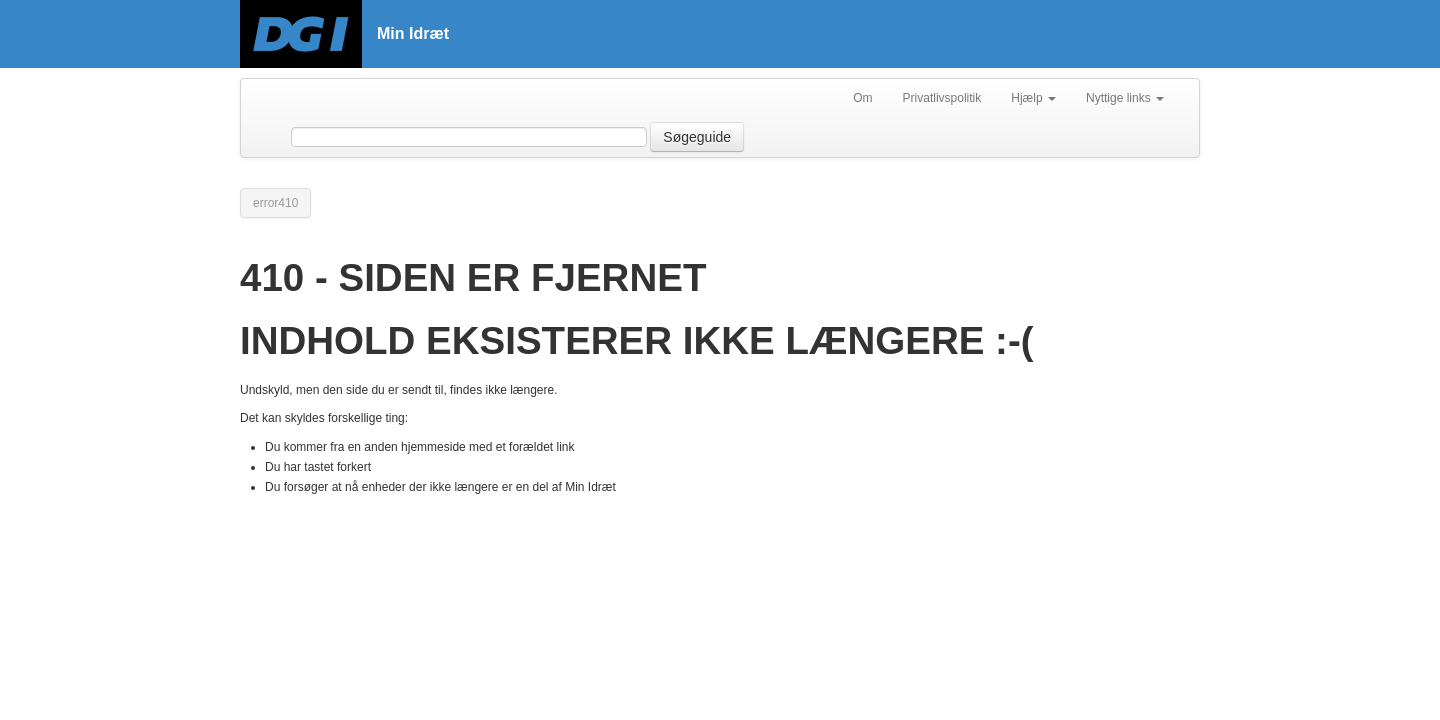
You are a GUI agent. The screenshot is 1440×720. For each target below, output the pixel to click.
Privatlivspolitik (942, 98)
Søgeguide (697, 137)
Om (862, 98)
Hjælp (1033, 98)
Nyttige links (1125, 98)
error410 (275, 203)
